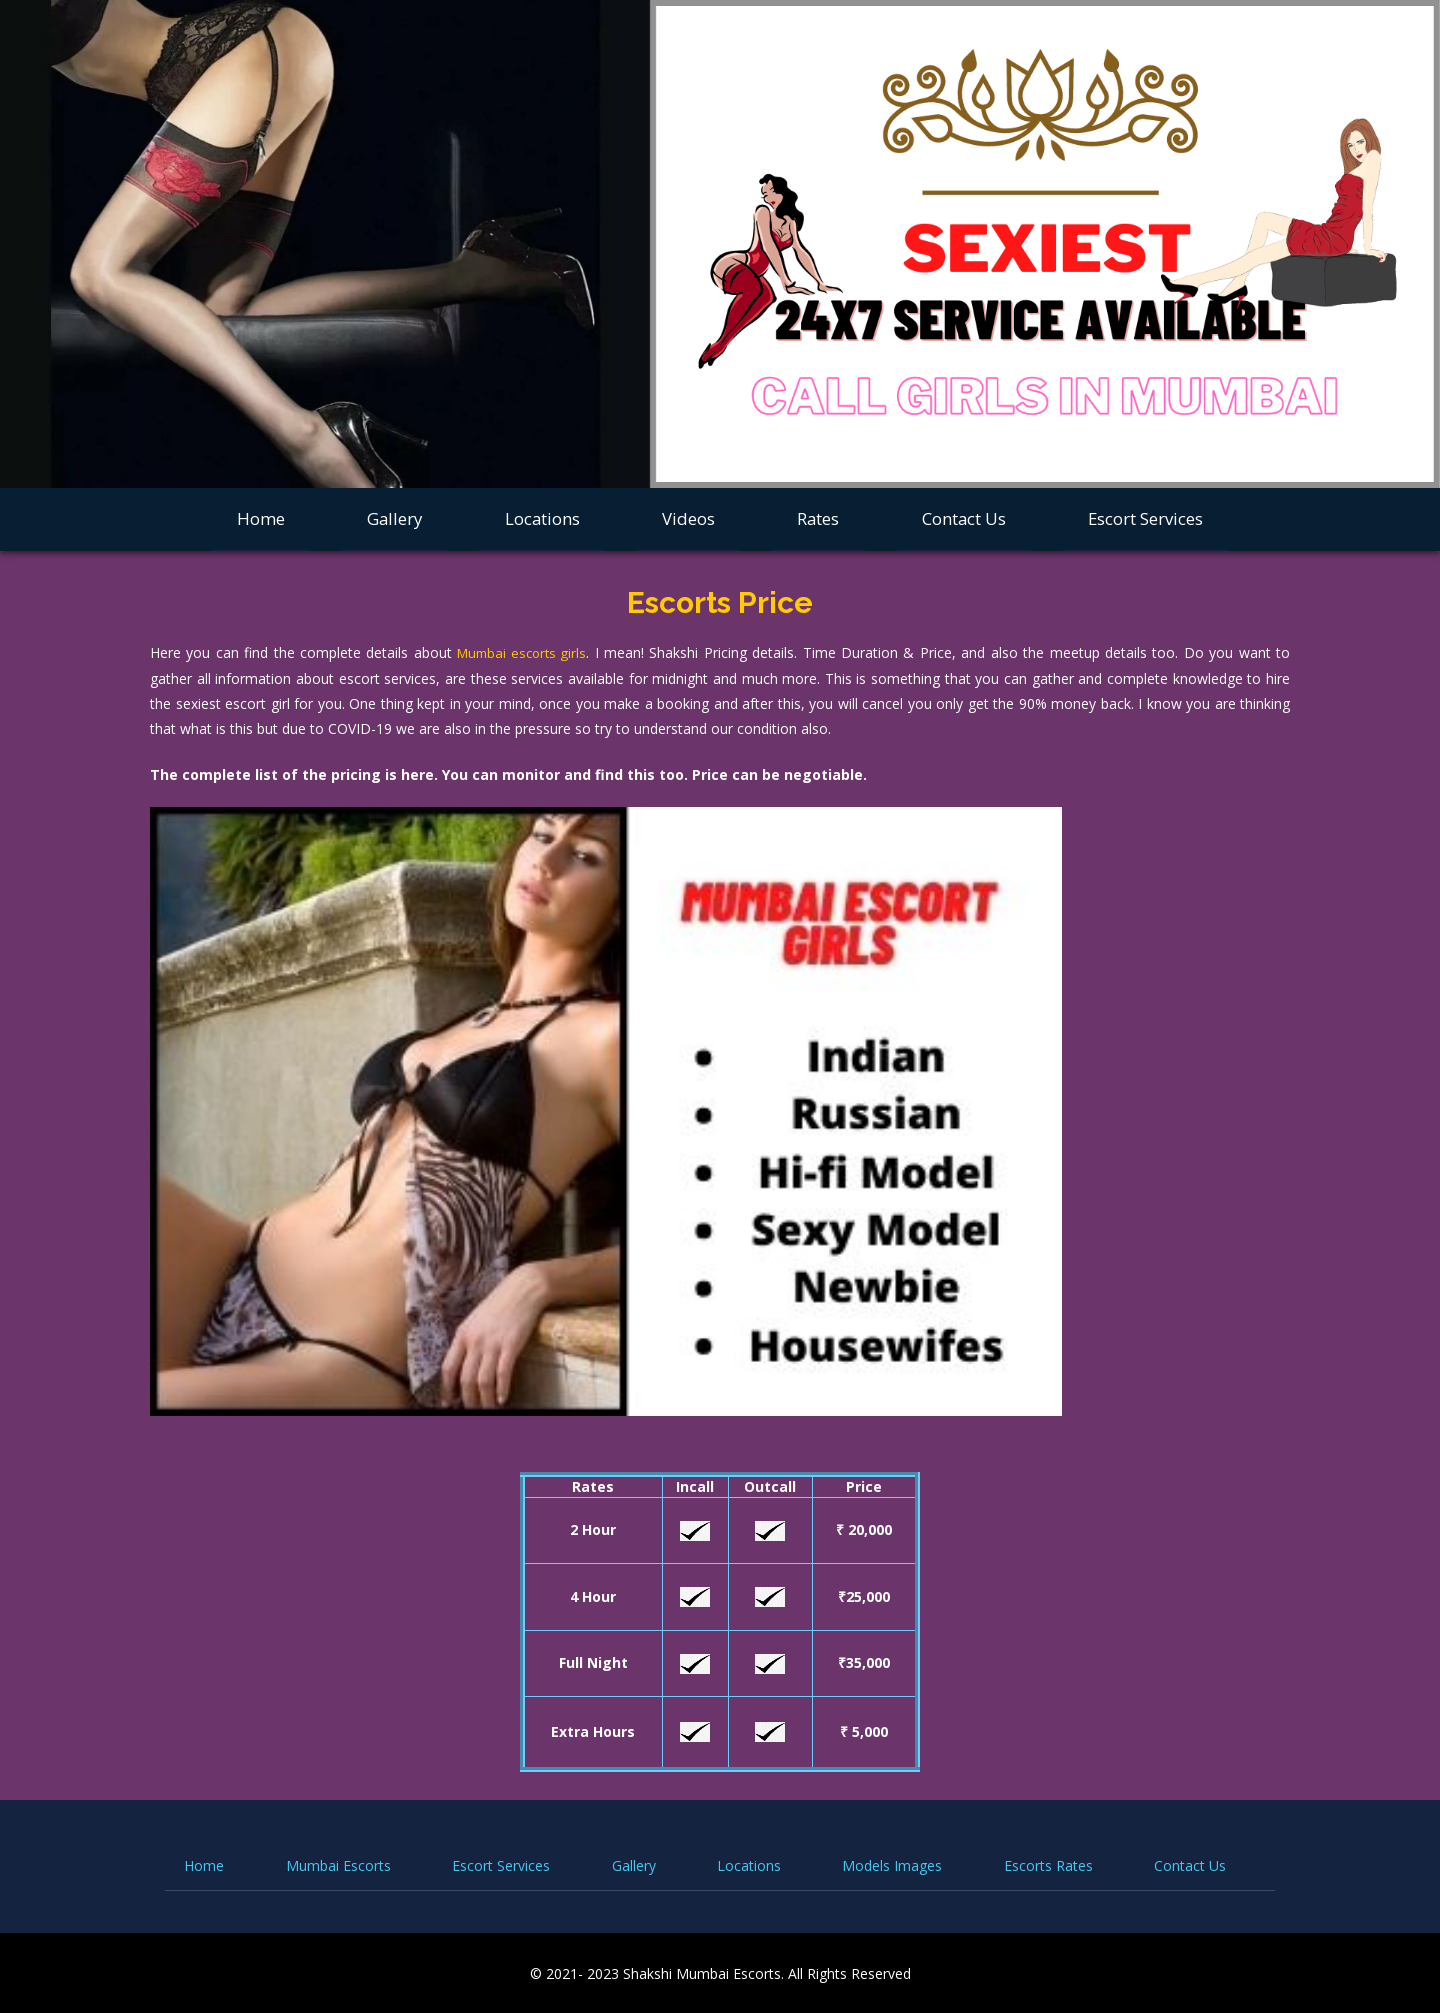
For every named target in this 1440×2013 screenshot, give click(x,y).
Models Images (892, 1864)
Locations (542, 518)
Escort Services (1145, 518)
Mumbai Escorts (338, 1864)
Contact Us (964, 518)
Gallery (394, 518)
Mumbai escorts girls (523, 652)
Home (261, 518)
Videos (688, 518)
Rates (818, 518)
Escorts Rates (1048, 1864)
